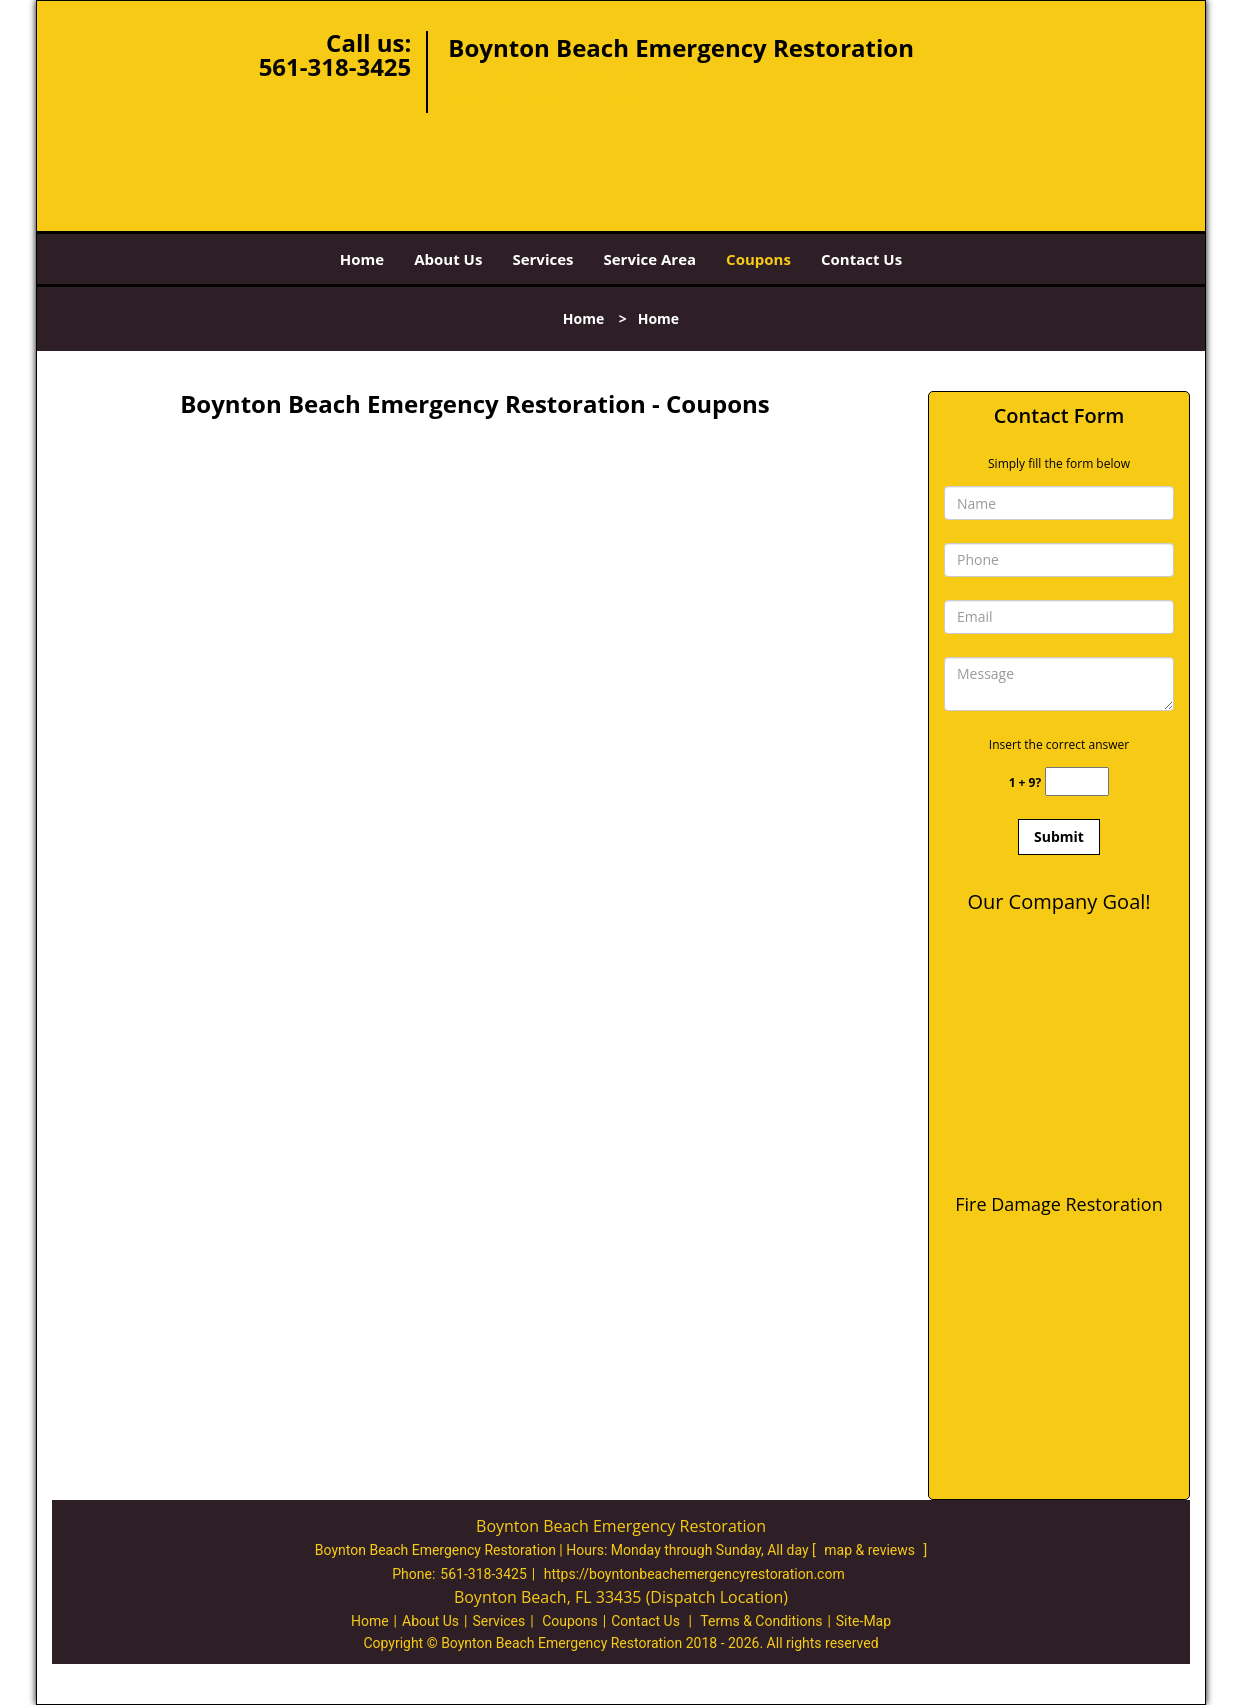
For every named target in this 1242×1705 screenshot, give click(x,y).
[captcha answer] (1077, 781)
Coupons (758, 259)
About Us (448, 259)
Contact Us (861, 259)
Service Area (650, 259)
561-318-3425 (335, 66)
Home (362, 259)
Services (542, 259)
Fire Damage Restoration (1058, 1204)
